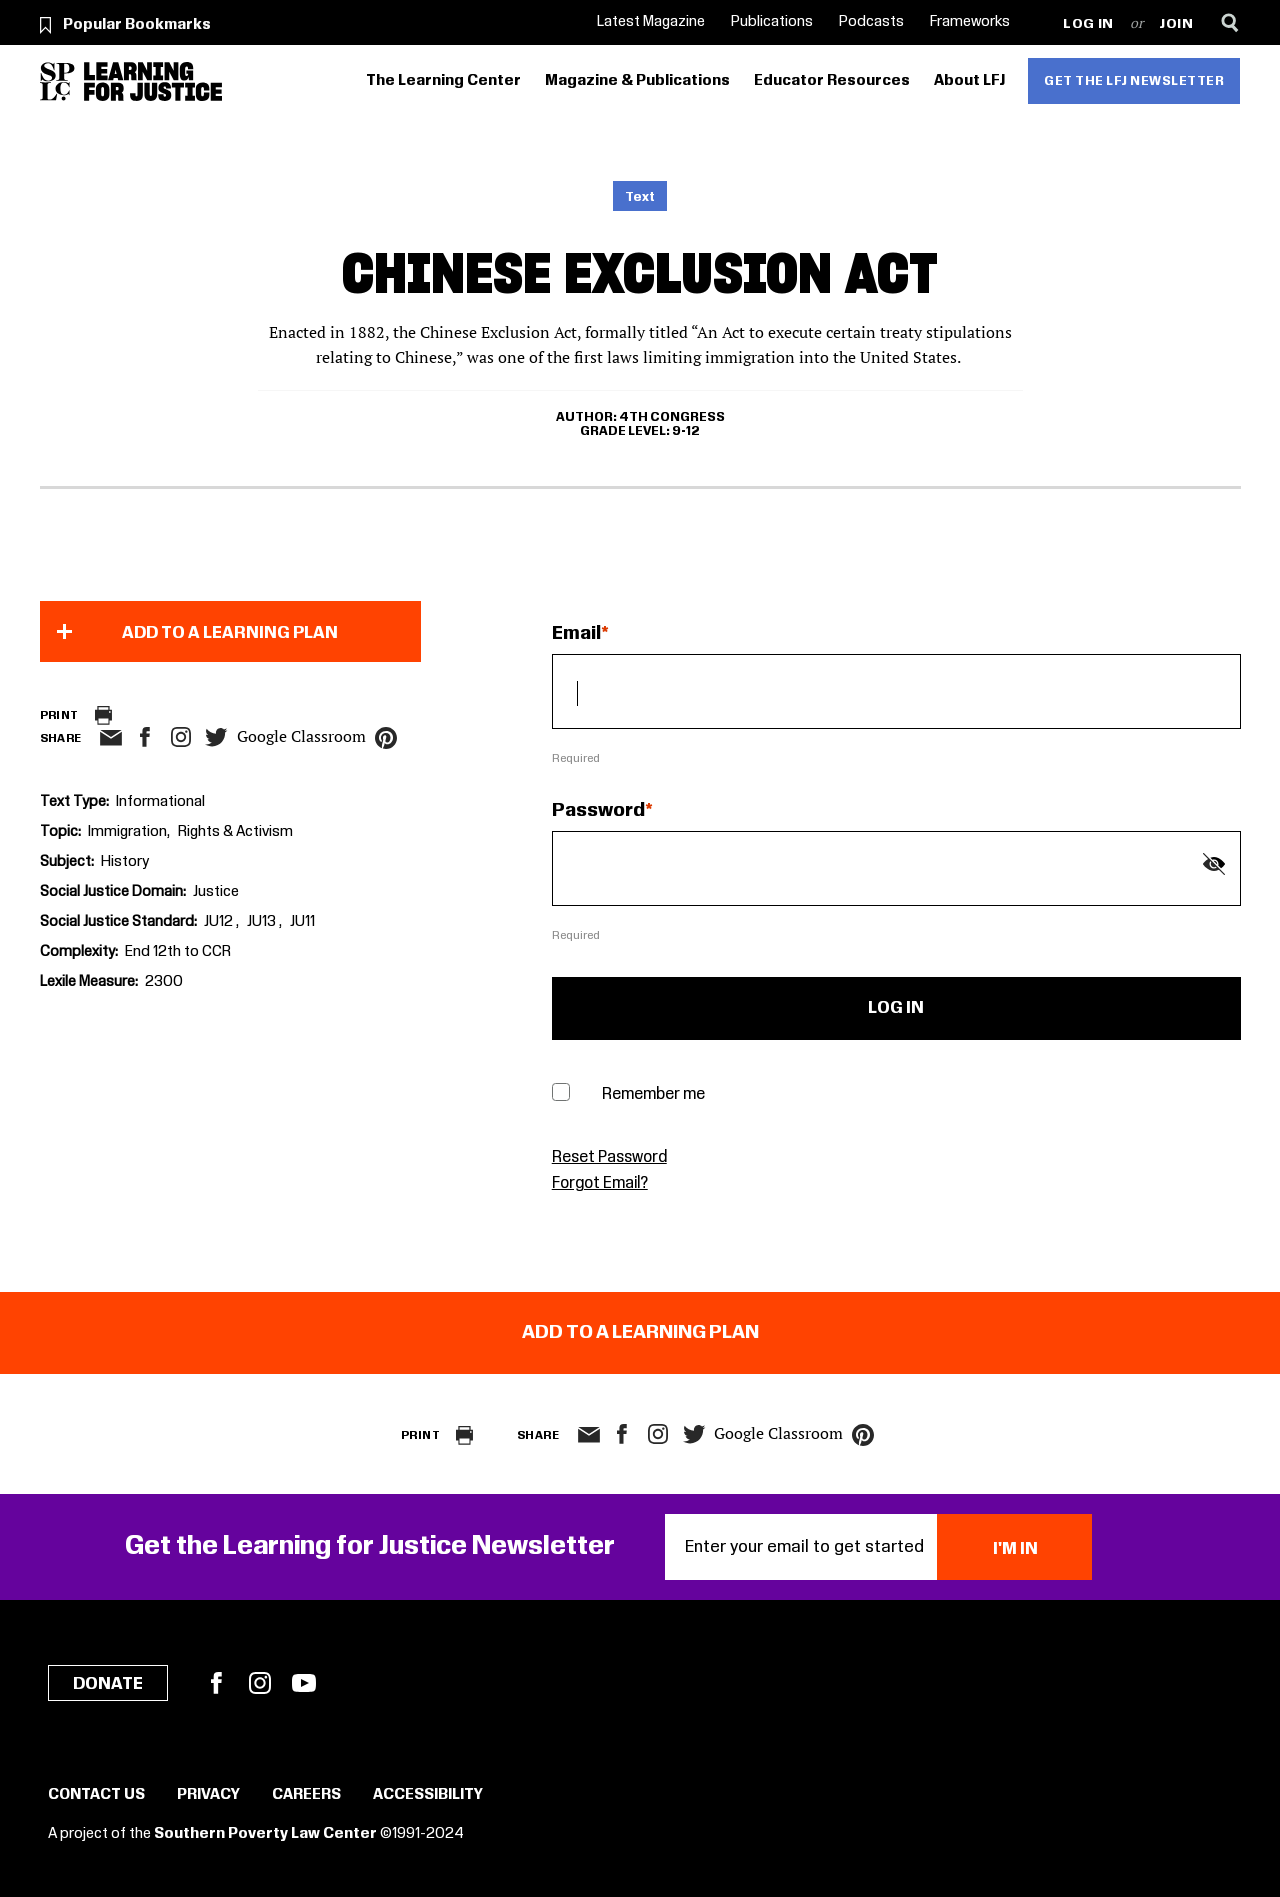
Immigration (127, 832)
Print (59, 715)
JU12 (220, 922)
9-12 (686, 431)
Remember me (653, 1094)
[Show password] (1214, 864)
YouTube (304, 1683)
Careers (306, 1795)
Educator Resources (832, 81)
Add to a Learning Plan (230, 633)
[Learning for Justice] (153, 81)
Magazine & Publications (637, 81)
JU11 (302, 922)
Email (576, 634)
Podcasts (871, 22)
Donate (108, 1684)
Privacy (208, 1795)
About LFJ (969, 81)
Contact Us (96, 1795)
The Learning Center (443, 81)
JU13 (263, 922)
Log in (1088, 24)
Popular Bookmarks (137, 25)
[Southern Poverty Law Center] (57, 81)
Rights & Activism (235, 832)
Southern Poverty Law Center (265, 1834)
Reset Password (609, 1157)
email (111, 738)
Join (1176, 24)
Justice (216, 892)
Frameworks (970, 22)
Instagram (181, 737)
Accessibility (428, 1795)
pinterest (386, 738)
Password (598, 811)
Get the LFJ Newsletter (1134, 81)
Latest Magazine (651, 22)
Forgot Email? (600, 1183)
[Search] (1230, 22)
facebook (145, 737)
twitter (217, 737)
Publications (772, 22)
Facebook (216, 1683)
